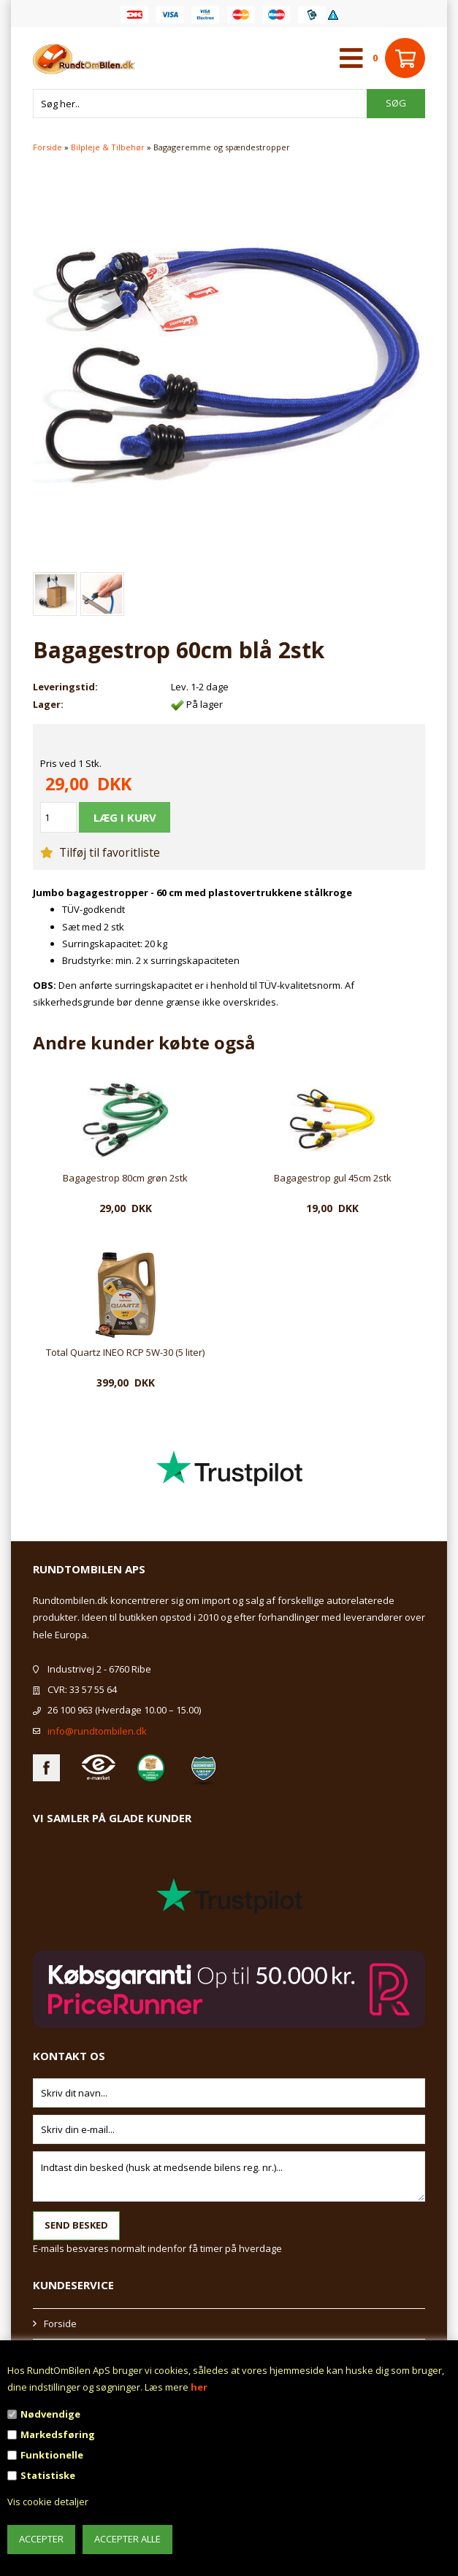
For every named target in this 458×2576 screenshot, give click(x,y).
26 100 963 (70, 1709)
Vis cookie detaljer (47, 2501)
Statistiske (47, 2475)
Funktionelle (51, 2454)
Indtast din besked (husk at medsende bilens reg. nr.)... (229, 2176)
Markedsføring (57, 2434)
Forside (47, 147)
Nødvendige (50, 2414)
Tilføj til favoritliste (100, 852)
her (199, 2387)
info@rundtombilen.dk (97, 1731)
